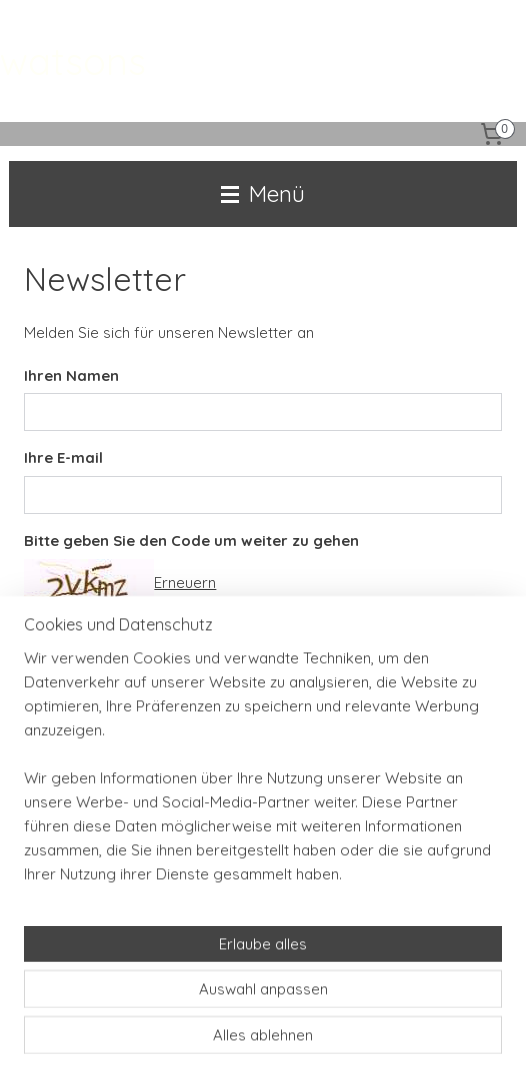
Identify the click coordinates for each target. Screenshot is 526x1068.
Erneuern (185, 581)
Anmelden (74, 680)
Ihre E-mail (63, 457)
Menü (263, 193)
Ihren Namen (71, 374)
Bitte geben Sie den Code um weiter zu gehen (191, 540)
